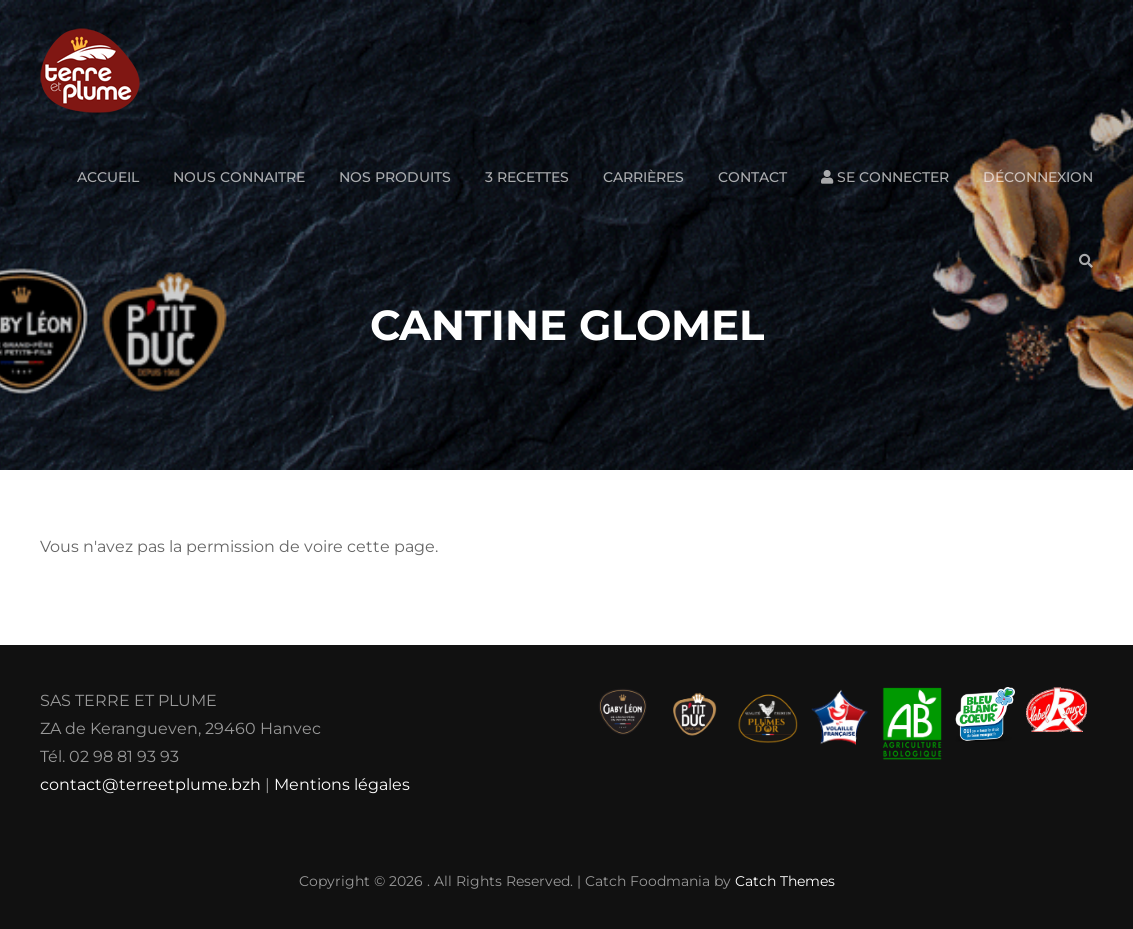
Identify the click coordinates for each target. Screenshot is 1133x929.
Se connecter (885, 177)
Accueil (108, 177)
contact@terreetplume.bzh (150, 784)
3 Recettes (527, 177)
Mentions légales (342, 784)
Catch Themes (785, 881)
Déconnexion (1038, 177)
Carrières (643, 177)
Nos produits (395, 177)
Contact (752, 177)
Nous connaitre (239, 177)
